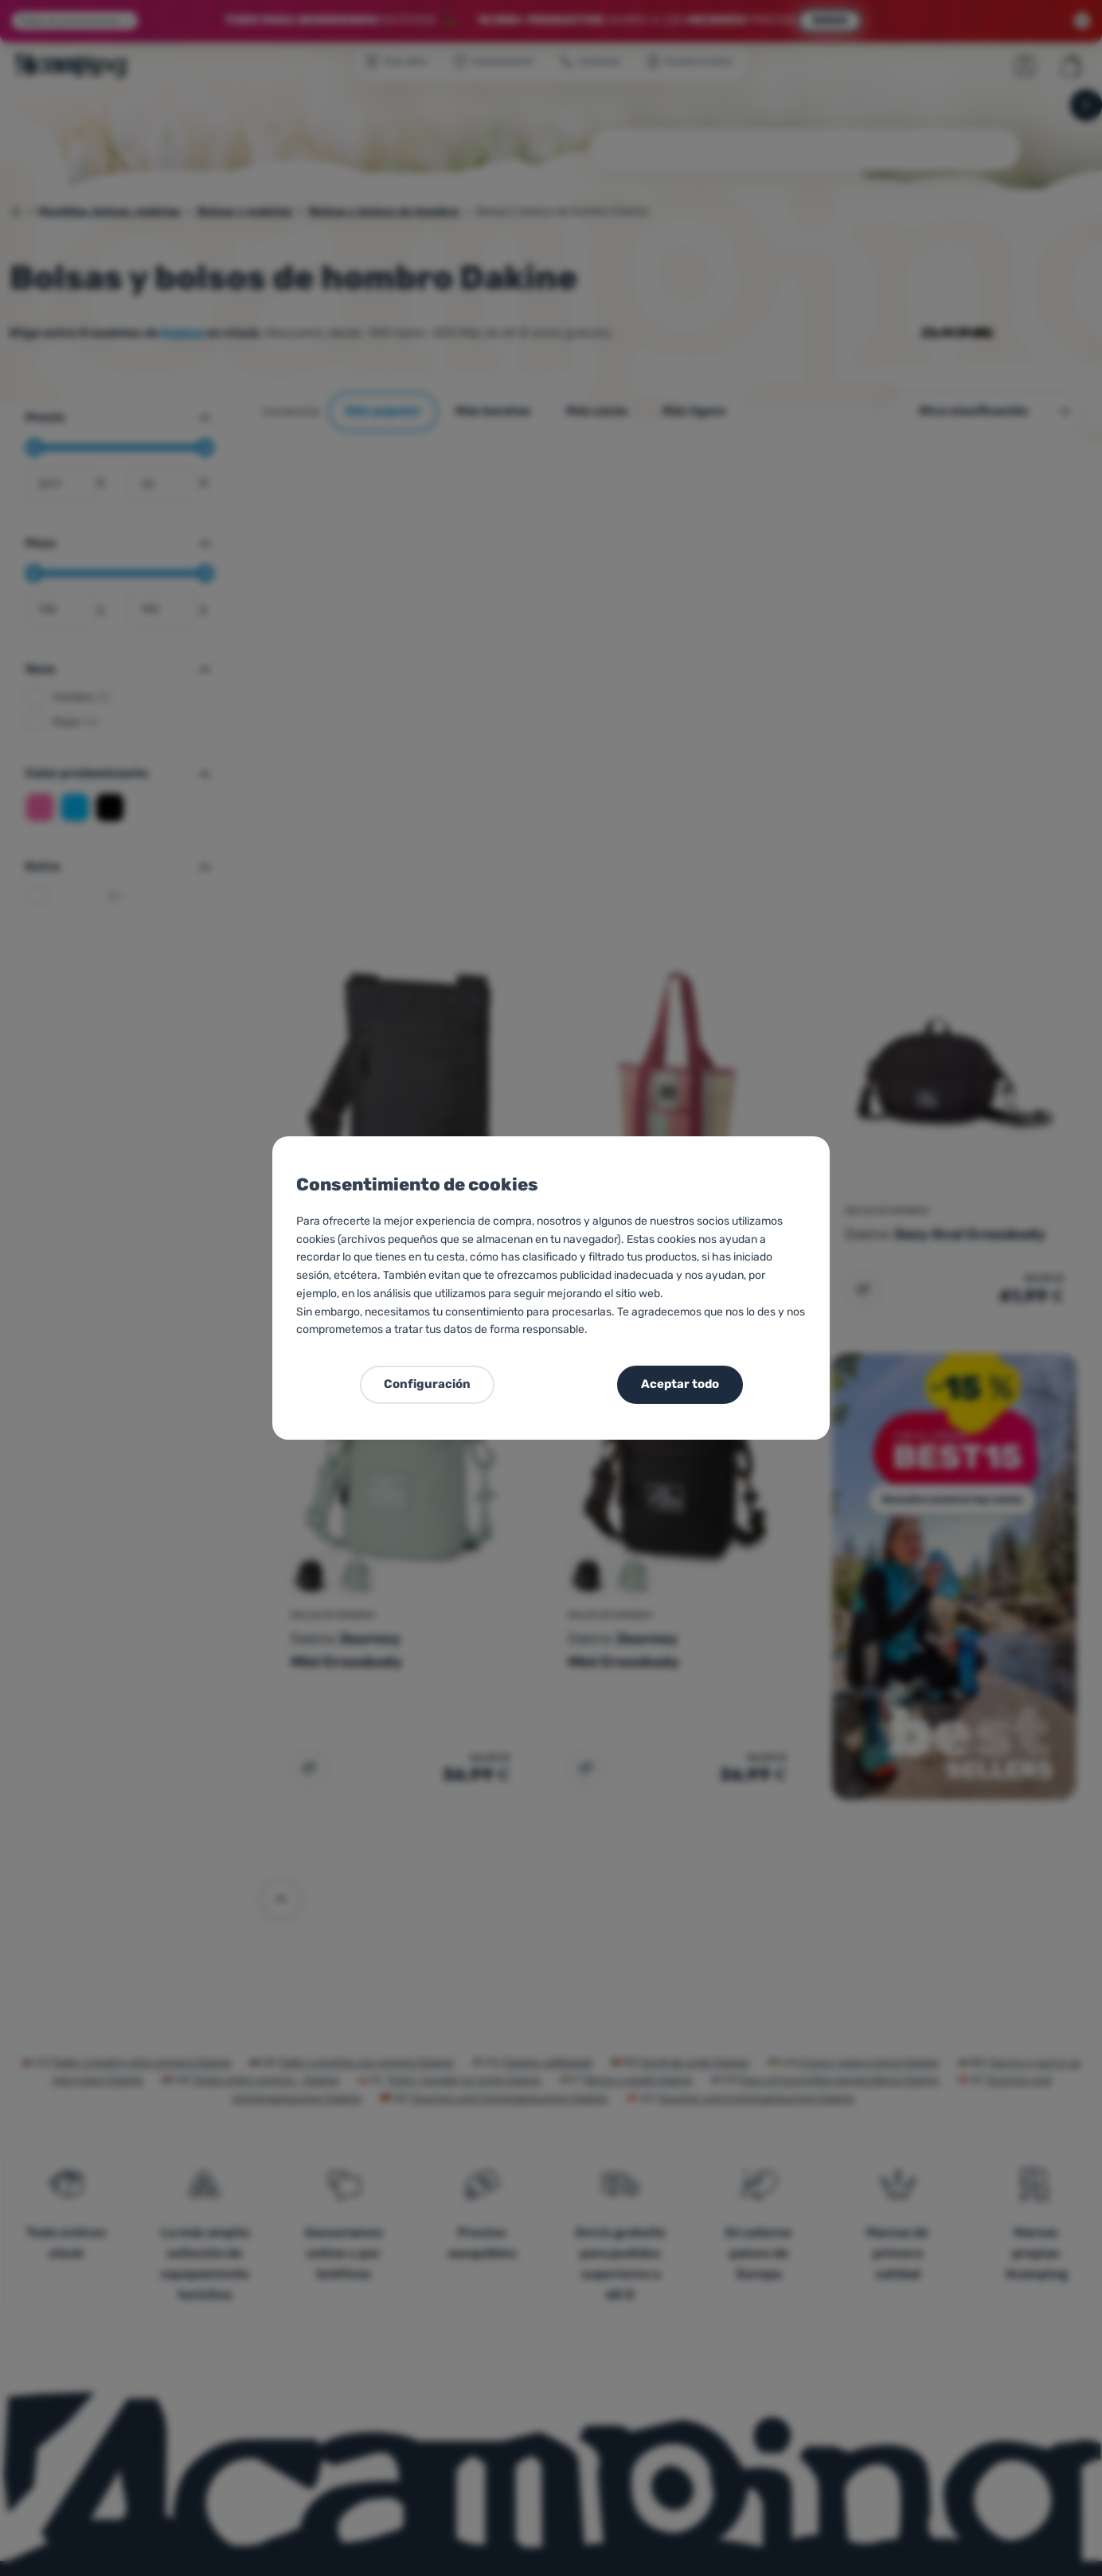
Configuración (427, 1384)
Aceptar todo (680, 1384)
